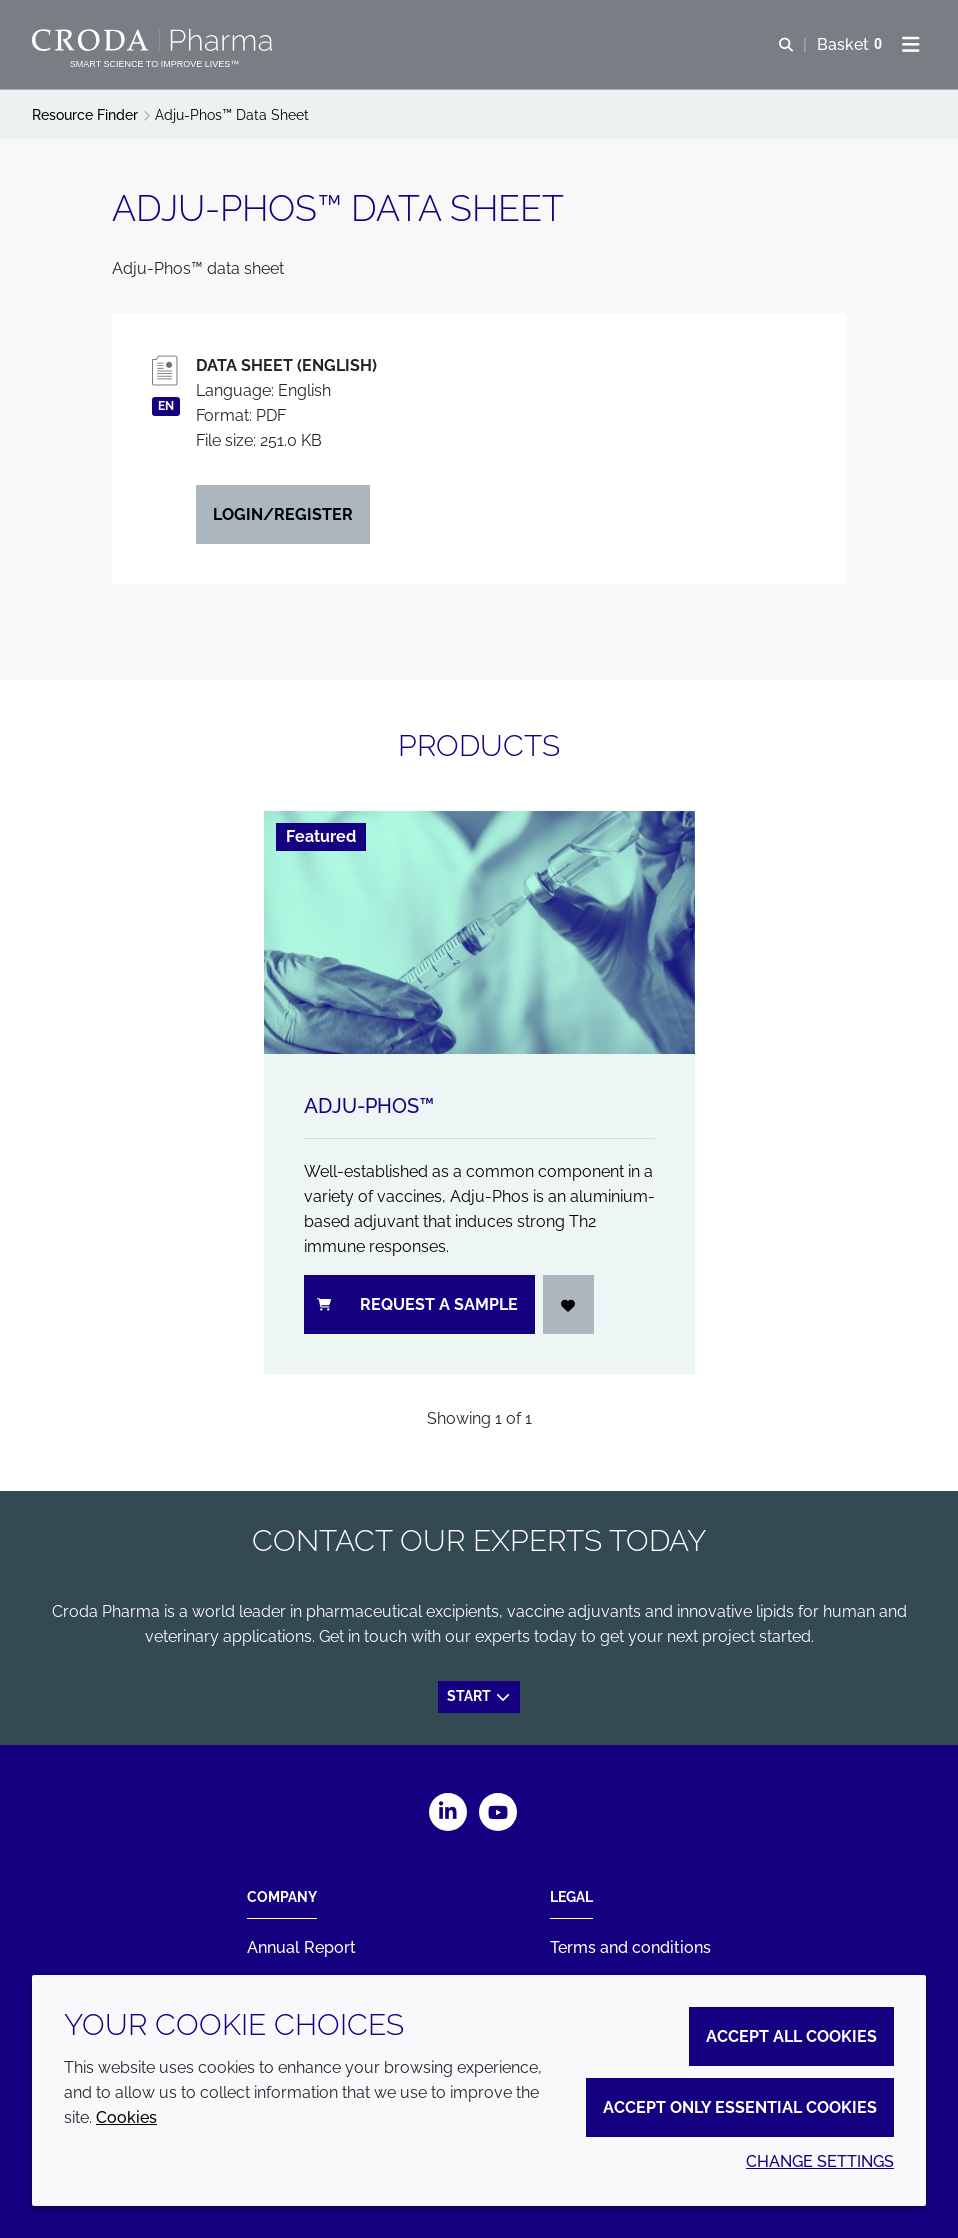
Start (479, 1696)
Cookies (126, 2117)
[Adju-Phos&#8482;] (479, 932)
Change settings (820, 2161)
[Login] (569, 1304)
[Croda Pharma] (154, 40)
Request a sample (417, 1304)
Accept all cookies (791, 2036)
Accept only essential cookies (740, 2107)
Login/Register (283, 514)
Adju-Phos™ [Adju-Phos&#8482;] (369, 1106)
